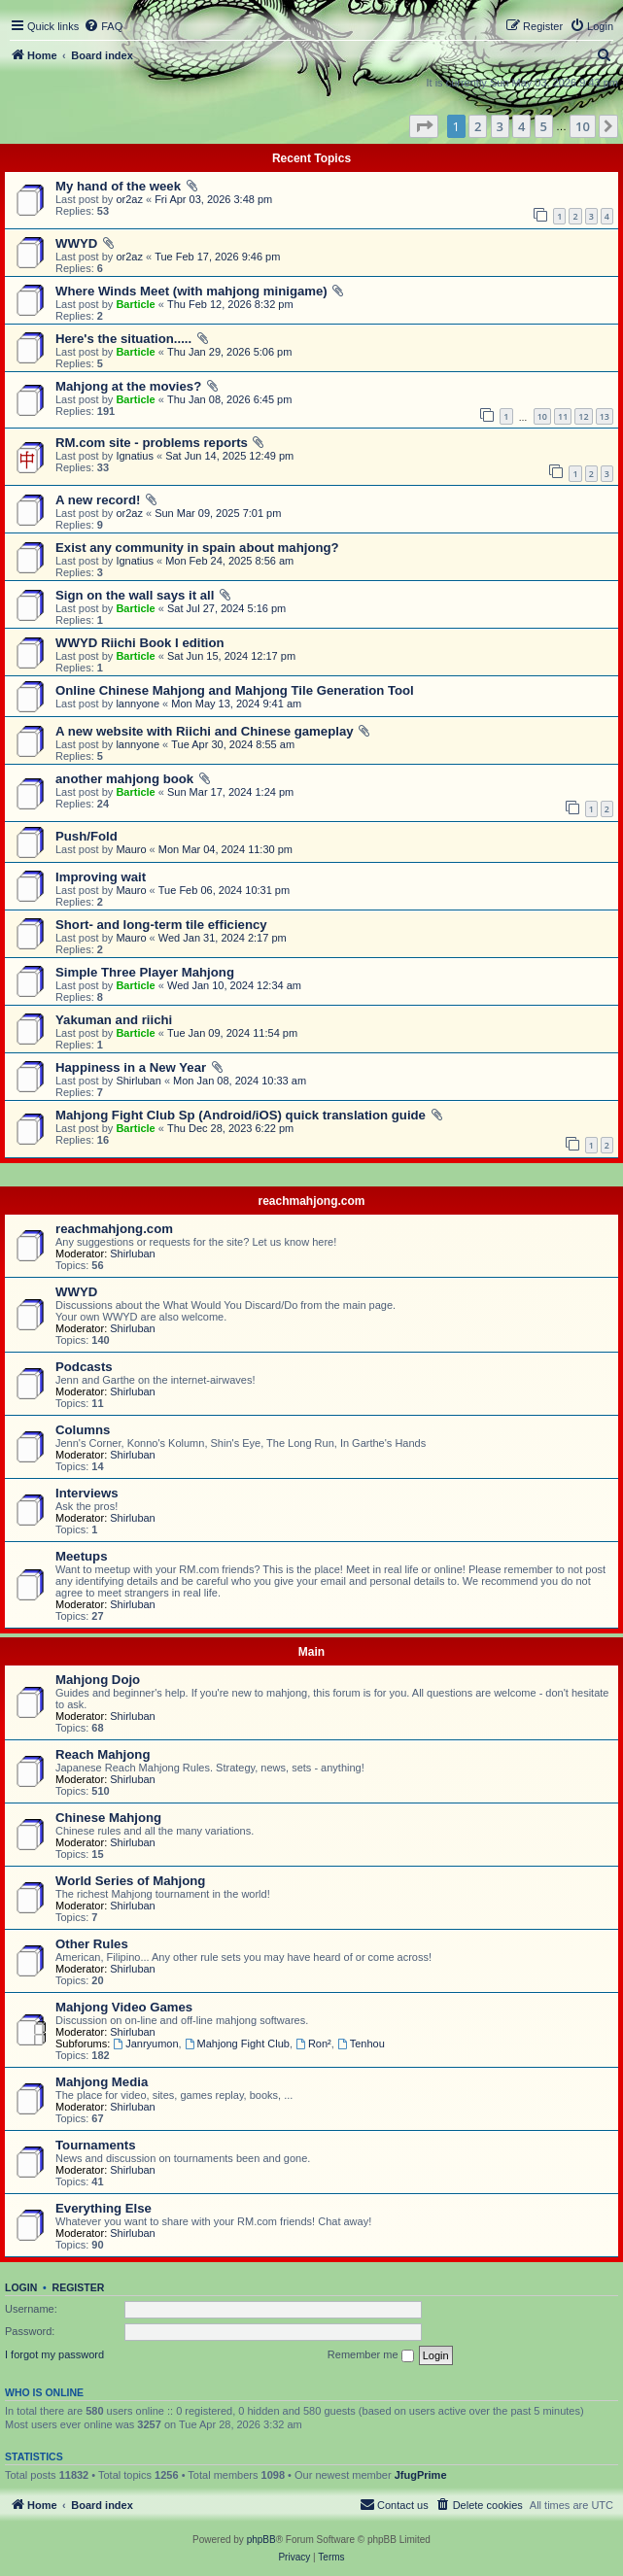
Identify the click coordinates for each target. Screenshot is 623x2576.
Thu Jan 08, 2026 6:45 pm (229, 399)
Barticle (135, 304)
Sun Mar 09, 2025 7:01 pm (218, 513)
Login (21, 2287)
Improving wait (100, 877)
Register (78, 2287)
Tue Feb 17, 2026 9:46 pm (217, 256)
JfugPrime (421, 2475)
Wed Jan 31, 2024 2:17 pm (222, 938)
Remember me (371, 2355)
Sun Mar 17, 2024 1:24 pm (230, 792)
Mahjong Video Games (123, 2007)
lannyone (137, 703)
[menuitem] (103, 26)
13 (604, 416)
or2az (129, 199)
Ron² (313, 2043)
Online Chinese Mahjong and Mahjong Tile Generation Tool (234, 690)
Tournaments (95, 2145)
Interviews (87, 1493)
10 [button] (582, 126)
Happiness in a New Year (130, 1067)
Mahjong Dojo (97, 1679)
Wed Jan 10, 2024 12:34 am (234, 985)
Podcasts (84, 1366)
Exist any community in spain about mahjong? (197, 547)
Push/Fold (86, 836)
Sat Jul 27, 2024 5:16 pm (226, 608)
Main (311, 1652)
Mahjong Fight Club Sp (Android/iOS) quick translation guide (240, 1115)
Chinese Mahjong (108, 1817)
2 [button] (477, 126)
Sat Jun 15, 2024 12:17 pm (231, 656)
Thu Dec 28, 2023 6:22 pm (230, 1128)
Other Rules (91, 1944)
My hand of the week (118, 186)
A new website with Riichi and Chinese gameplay (204, 731)
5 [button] (543, 126)
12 (583, 416)
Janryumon (145, 2043)
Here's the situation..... (123, 338)
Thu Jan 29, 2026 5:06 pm (229, 352)
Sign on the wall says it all (134, 595)
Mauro (131, 849)
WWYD (76, 243)
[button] (423, 126)
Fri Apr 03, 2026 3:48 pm (213, 199)
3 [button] (500, 126)
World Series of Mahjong (130, 1880)
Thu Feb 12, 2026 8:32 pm (230, 304)
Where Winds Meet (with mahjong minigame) (191, 291)
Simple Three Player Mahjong (144, 972)
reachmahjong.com (311, 1201)
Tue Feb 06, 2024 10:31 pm (224, 890)
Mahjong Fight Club (237, 2043)
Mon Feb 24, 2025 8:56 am (229, 561)
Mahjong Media (101, 2082)
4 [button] (521, 126)
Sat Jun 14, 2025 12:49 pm (229, 456)
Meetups (81, 1556)
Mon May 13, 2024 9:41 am (236, 703)
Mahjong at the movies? (128, 386)
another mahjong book (124, 779)
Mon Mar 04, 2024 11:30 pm (225, 849)
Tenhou (361, 2043)
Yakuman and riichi (113, 1020)
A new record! (97, 500)
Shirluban (138, 1080)
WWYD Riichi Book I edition (140, 642)
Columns (82, 1430)
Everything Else (103, 2208)
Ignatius (135, 456)
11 (563, 416)
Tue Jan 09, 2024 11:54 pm (232, 1033)
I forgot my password (54, 2354)
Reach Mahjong (102, 1754)
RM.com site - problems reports (151, 442)
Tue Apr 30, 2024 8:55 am (232, 744)
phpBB (261, 2539)
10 (542, 416)
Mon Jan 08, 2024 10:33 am (239, 1080)
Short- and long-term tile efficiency (161, 924)
